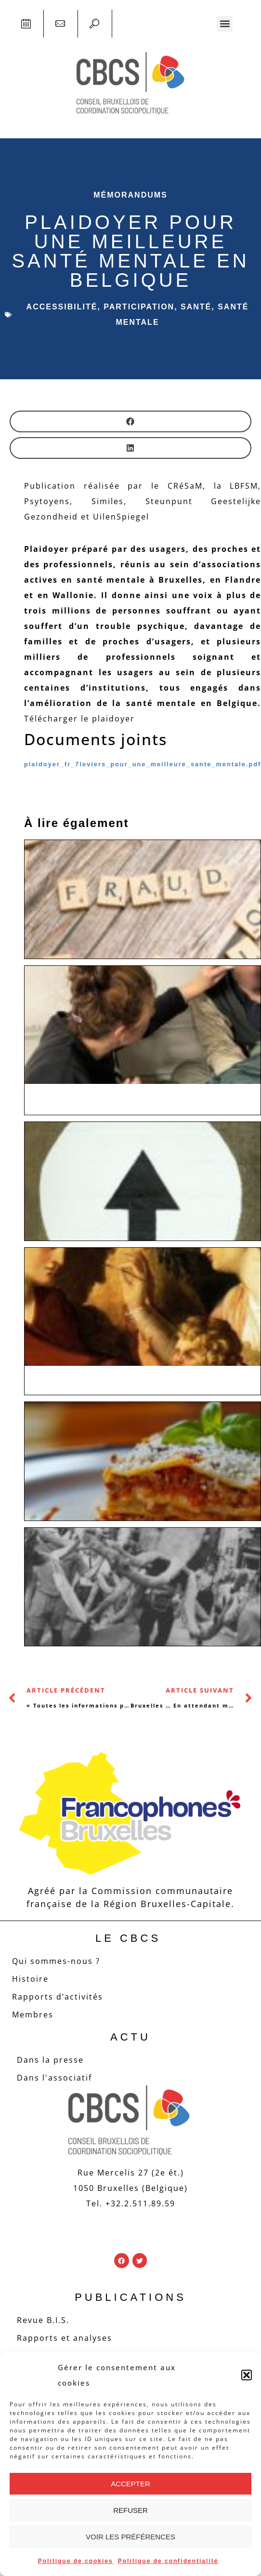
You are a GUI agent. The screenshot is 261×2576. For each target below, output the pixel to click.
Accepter (130, 2484)
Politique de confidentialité (168, 2561)
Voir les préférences (130, 2537)
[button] (246, 2375)
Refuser (130, 2510)
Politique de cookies (75, 2561)
